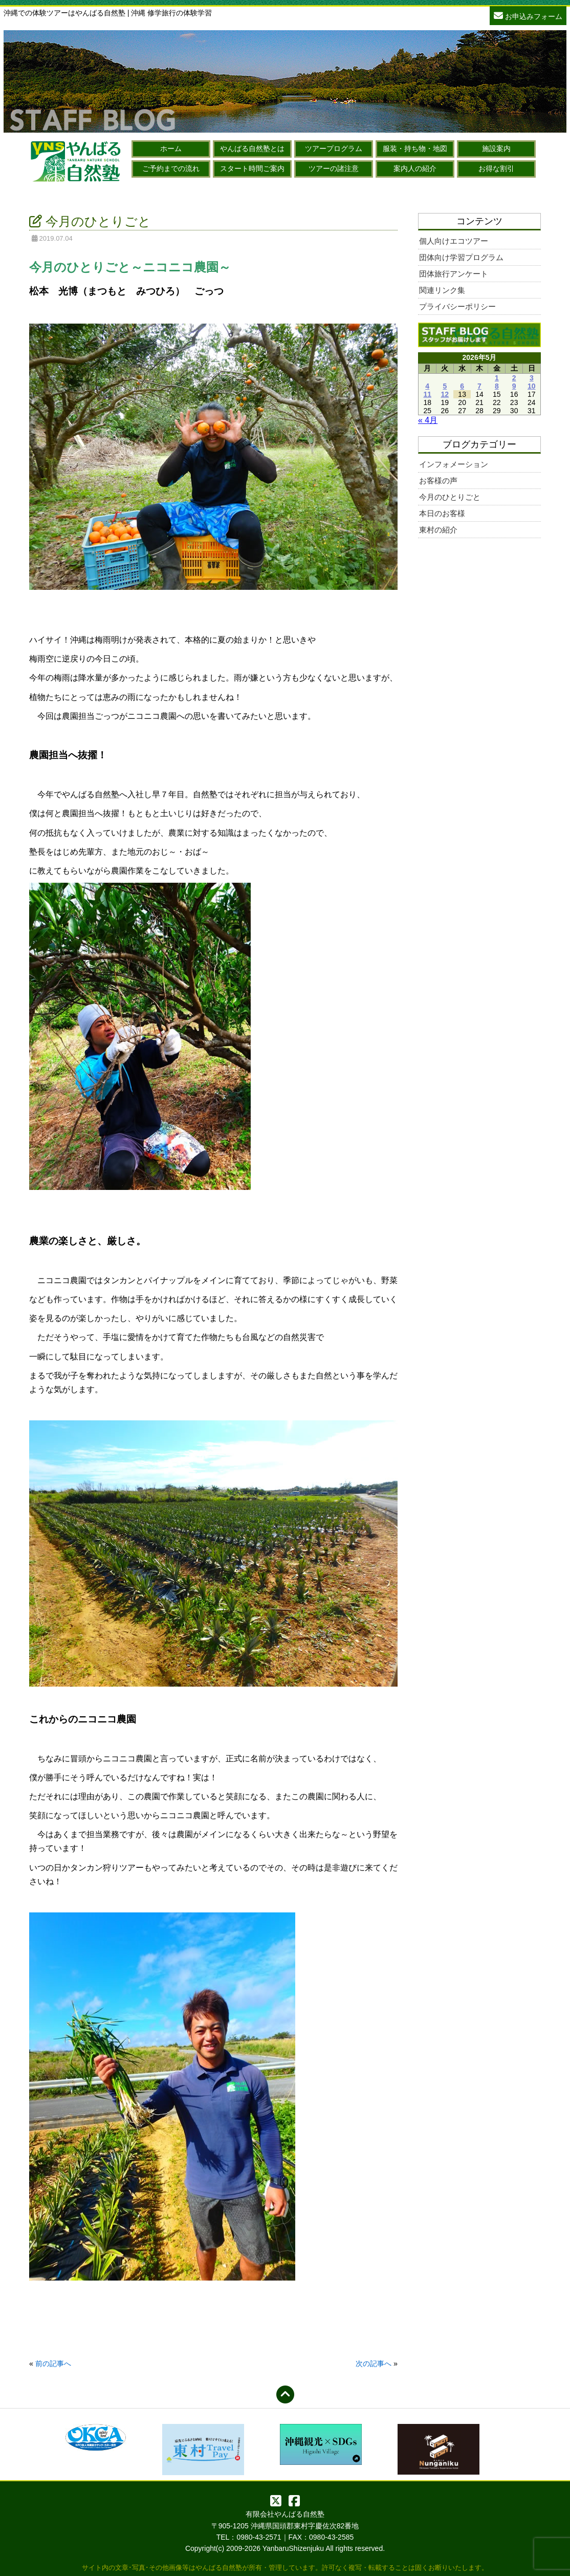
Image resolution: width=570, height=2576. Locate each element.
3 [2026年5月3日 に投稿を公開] (532, 378)
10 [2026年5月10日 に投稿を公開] (532, 386)
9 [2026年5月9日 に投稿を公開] (514, 386)
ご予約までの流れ (171, 168)
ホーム (171, 148)
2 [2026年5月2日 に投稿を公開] (514, 378)
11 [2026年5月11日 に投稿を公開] (427, 394)
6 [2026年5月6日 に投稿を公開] (462, 386)
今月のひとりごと (449, 497)
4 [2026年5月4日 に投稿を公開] (427, 386)
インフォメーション (453, 464)
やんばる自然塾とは (252, 148)
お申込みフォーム (528, 15)
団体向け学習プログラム (461, 257)
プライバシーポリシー (457, 306)
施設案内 (496, 148)
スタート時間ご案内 (252, 168)
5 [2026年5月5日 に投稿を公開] (445, 386)
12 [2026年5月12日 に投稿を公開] (445, 394)
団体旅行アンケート (453, 273)
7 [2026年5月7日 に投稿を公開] (479, 386)
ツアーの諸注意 (334, 168)
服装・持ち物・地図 (415, 148)
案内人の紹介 (414, 168)
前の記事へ (53, 2363)
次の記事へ (373, 2363)
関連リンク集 (442, 290)
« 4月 (427, 420)
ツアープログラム (333, 148)
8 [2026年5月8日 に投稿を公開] (497, 386)
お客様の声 (438, 480)
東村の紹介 (438, 529)
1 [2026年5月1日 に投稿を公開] (497, 378)
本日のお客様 (442, 513)
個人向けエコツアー (453, 241)
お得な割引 (496, 168)
